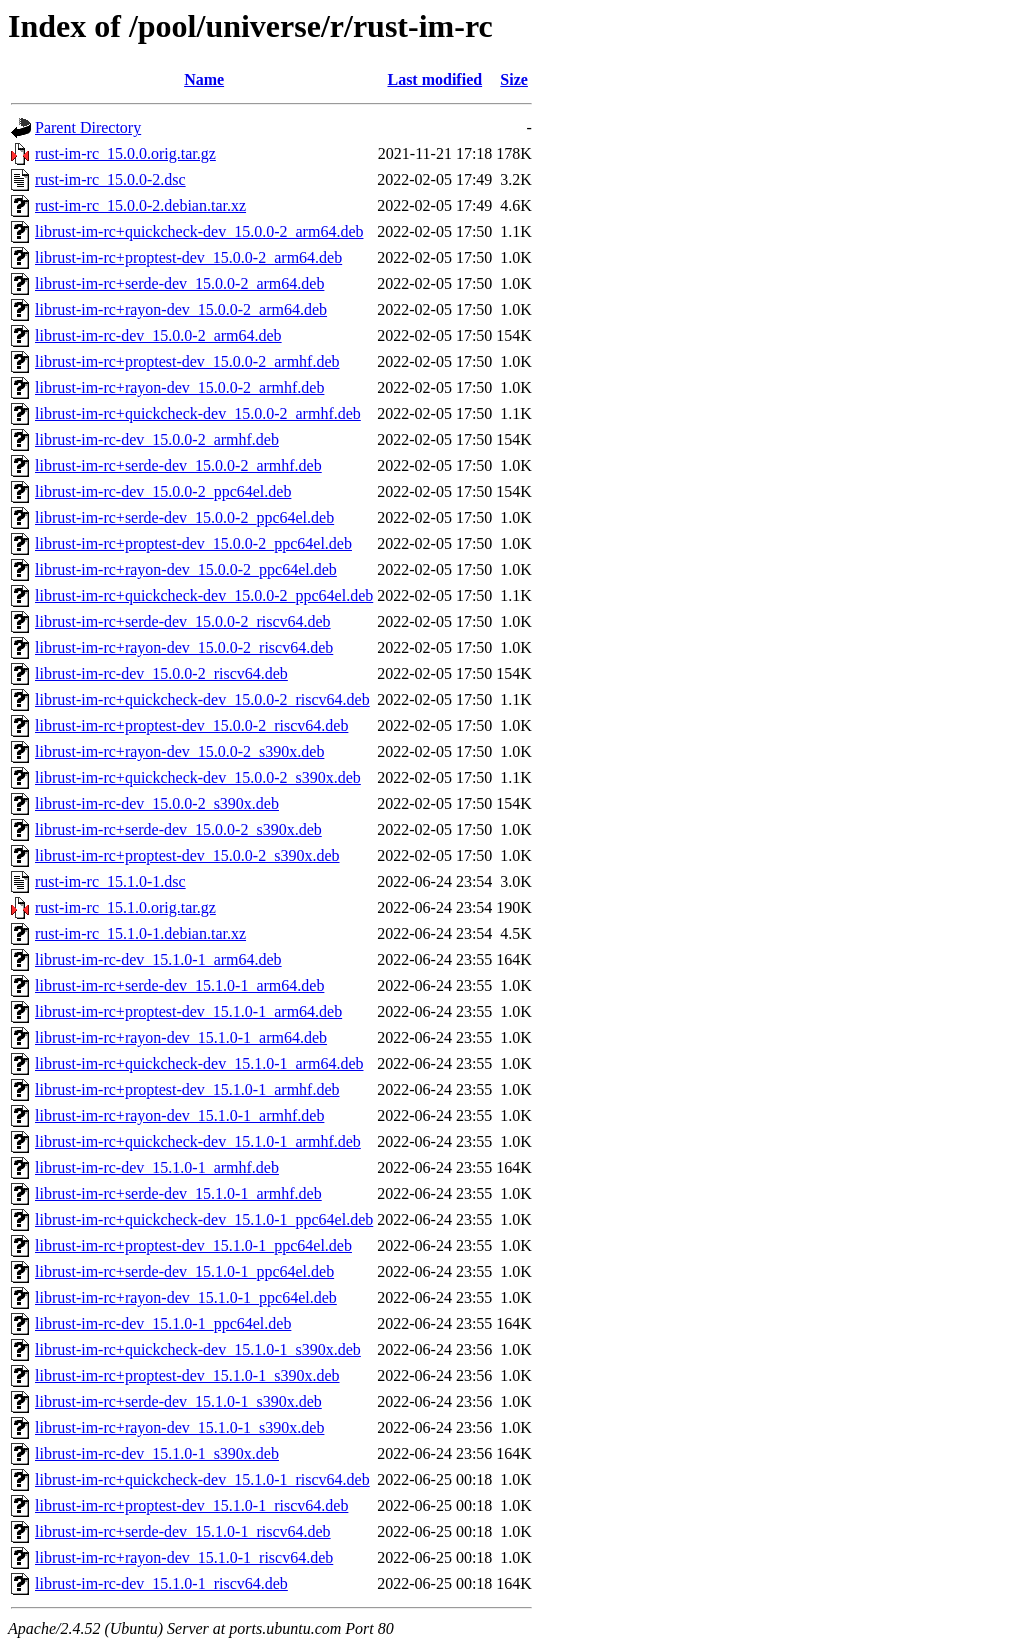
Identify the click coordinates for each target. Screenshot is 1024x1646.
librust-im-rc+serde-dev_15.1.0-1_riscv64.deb (183, 1531)
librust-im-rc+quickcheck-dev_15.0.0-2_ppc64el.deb (204, 595)
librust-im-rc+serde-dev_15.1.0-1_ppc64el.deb (184, 1271)
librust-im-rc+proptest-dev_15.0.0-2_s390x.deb (187, 855)
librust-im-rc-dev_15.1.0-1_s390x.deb (157, 1453)
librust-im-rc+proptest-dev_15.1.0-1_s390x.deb (187, 1375)
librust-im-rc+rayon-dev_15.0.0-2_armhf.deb (179, 387)
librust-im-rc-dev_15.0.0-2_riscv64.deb (161, 673)
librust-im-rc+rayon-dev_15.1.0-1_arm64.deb (181, 1037)
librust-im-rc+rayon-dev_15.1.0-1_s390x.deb (179, 1427)
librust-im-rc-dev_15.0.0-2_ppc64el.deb (163, 491)
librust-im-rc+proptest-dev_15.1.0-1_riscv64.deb (191, 1505)
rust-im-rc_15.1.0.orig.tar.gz (125, 907)
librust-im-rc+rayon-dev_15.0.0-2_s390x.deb (179, 751)
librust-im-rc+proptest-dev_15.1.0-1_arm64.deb (188, 1011)
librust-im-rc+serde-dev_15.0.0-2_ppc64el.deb (184, 517)
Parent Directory (88, 127)
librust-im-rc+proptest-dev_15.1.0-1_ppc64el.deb (193, 1245)
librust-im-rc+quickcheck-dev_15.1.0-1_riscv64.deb (202, 1479)
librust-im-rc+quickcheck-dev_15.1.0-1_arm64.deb (199, 1063)
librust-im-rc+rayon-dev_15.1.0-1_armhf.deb (179, 1115)
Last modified (434, 79)
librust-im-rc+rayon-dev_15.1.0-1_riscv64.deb (184, 1557)
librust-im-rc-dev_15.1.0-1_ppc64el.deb (163, 1323)
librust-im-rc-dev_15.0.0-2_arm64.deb (158, 335)
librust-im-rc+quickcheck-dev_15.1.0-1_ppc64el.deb (204, 1219)
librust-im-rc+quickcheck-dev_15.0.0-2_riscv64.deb (202, 699)
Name (204, 79)
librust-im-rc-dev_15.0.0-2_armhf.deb (157, 439)
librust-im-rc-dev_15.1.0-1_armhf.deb (157, 1167)
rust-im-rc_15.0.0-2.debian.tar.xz (140, 205)
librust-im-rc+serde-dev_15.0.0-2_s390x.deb (178, 829)
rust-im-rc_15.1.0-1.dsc (110, 881)
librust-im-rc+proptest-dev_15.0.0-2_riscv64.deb (191, 725)
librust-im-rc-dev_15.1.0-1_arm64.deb (158, 959)
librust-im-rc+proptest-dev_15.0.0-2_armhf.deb (187, 361)
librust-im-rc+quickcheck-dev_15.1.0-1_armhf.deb (198, 1141)
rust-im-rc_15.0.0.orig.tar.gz (125, 153)
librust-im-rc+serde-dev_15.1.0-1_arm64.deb (179, 985)
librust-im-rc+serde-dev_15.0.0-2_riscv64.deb (183, 621)
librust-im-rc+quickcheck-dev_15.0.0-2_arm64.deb (199, 231)
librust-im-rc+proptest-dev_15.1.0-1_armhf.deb (187, 1089)
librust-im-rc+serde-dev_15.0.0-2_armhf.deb (178, 465)
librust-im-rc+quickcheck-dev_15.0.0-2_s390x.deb (198, 777)
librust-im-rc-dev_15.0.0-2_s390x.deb (157, 803)
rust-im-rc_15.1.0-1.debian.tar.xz (140, 933)
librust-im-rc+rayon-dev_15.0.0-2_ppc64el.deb (186, 569)
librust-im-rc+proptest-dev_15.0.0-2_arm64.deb (188, 257)
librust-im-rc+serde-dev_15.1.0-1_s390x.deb (178, 1401)
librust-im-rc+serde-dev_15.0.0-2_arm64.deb (179, 283)
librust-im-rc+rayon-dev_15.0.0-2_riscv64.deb (184, 647)
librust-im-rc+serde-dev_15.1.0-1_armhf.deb (178, 1193)
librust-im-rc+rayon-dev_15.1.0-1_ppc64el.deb (186, 1297)
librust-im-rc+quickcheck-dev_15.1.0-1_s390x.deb (198, 1349)
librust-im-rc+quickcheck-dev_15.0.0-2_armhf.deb (198, 413)
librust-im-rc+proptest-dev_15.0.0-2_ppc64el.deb (193, 543)
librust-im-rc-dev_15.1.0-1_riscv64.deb (161, 1583)
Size (514, 79)
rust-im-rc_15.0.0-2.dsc (110, 179)
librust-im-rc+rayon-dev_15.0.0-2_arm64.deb (181, 309)
